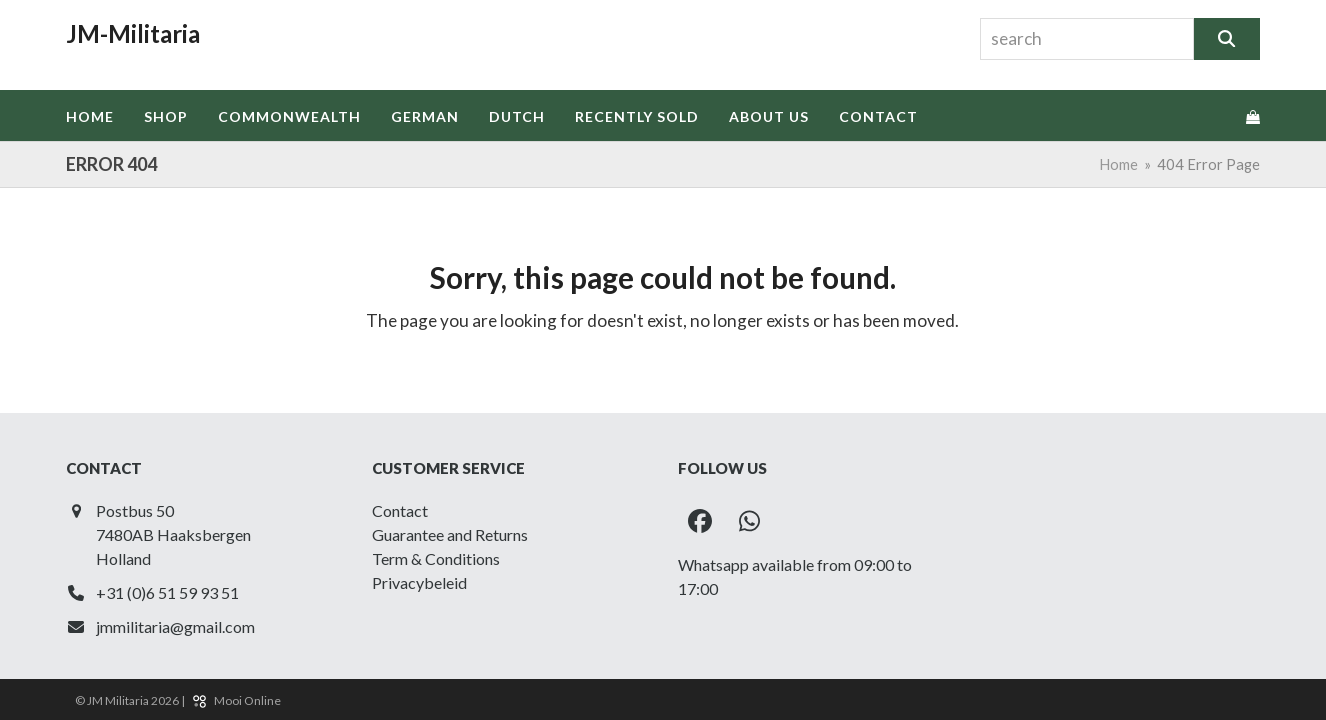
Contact (400, 510)
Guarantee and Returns (450, 534)
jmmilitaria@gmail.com (175, 626)
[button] (1253, 116)
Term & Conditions (436, 558)
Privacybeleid (419, 582)
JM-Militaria (133, 33)
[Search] (1226, 39)
